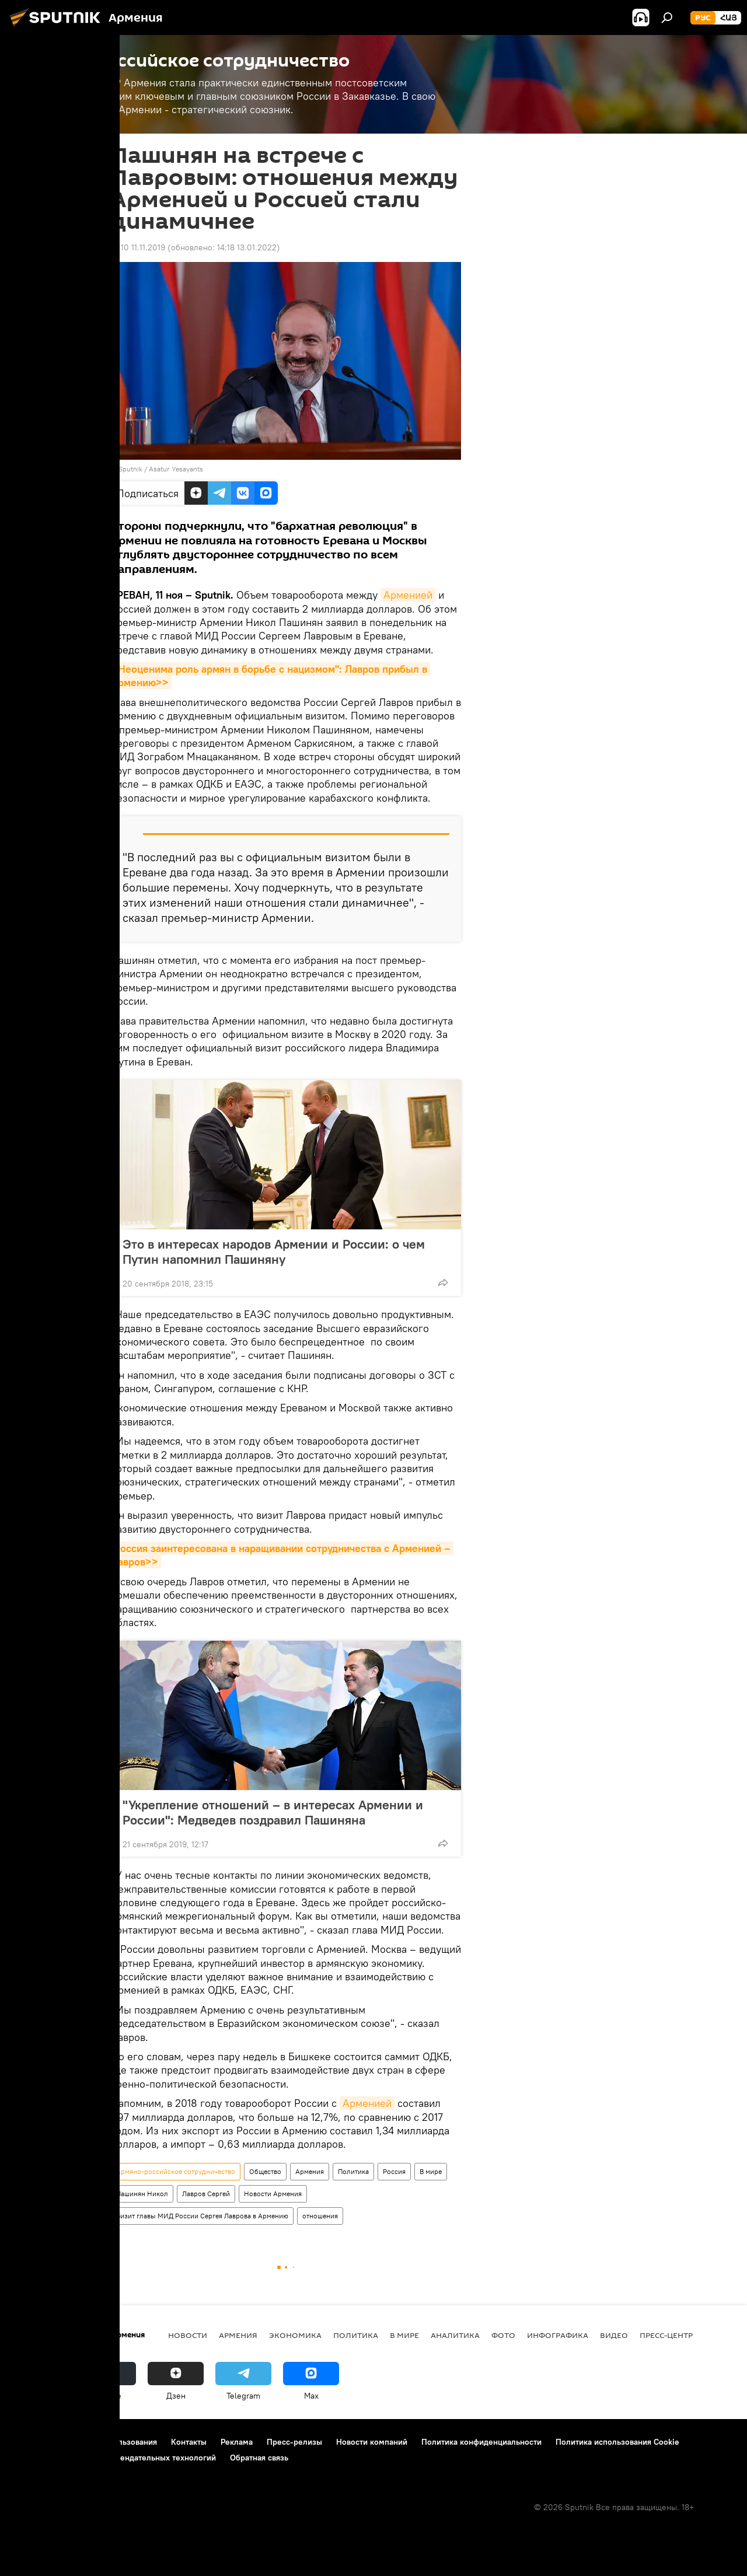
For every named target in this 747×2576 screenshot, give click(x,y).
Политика (353, 2171)
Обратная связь (259, 2457)
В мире (431, 2171)
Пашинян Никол (142, 2193)
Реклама (237, 2442)
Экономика (295, 2335)
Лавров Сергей (206, 2193)
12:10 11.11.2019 (138, 247)
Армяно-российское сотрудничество (175, 2171)
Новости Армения (273, 2193)
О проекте (31, 2442)
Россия (394, 2171)
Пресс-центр (666, 2335)
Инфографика (557, 2335)
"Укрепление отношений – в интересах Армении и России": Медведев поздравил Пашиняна (273, 1812)
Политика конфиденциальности (481, 2442)
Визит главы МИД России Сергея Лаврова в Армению (202, 2215)
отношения (320, 2215)
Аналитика (455, 2335)
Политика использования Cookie (617, 2442)
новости (187, 2335)
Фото (503, 2335)
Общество (265, 2171)
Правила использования (111, 2442)
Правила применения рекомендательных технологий (114, 2457)
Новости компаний (371, 2442)
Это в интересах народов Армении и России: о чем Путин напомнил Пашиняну (274, 1251)
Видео (614, 2335)
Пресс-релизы (294, 2442)
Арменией (407, 595)
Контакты (189, 2442)
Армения (309, 2171)
